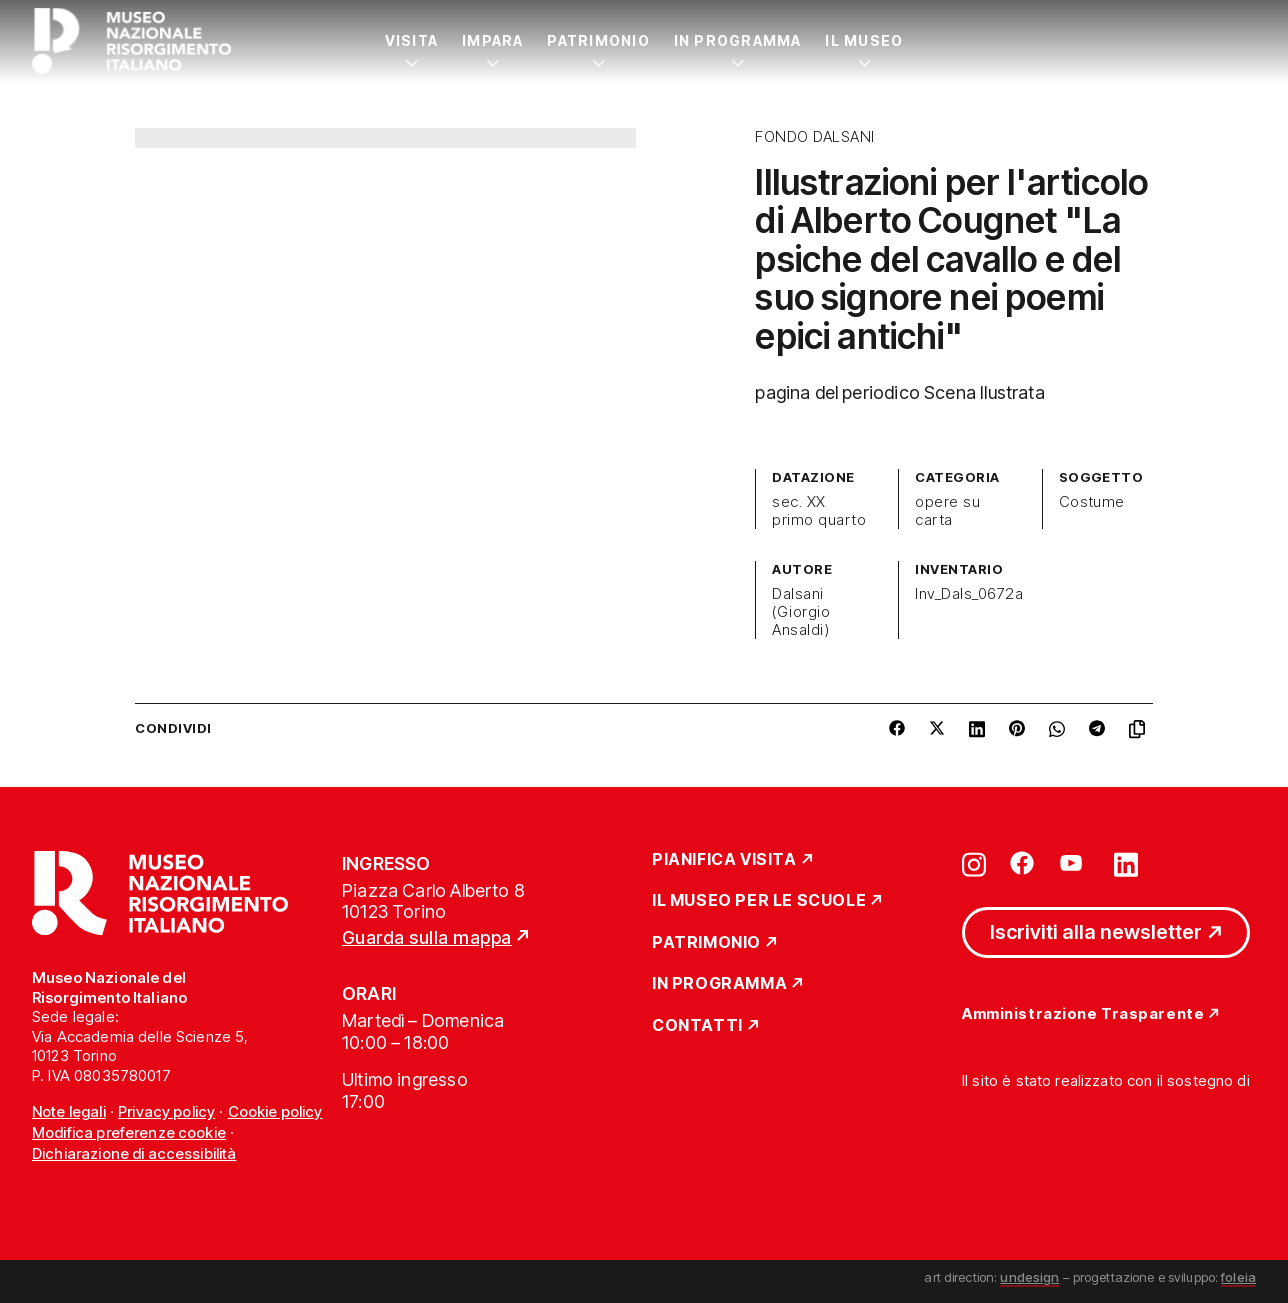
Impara (492, 40)
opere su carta (947, 511)
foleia (1238, 1277)
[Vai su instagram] (974, 863)
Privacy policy (166, 1111)
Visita (411, 40)
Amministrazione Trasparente (1083, 1014)
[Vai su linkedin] (1126, 863)
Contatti (697, 1026)
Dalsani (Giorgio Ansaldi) (801, 612)
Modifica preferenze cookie (129, 1132)
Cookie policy (275, 1111)
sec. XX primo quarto (819, 511)
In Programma (738, 40)
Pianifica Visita (724, 860)
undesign (1029, 1277)
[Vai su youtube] (1074, 863)
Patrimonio (598, 40)
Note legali (69, 1111)
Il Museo (864, 40)
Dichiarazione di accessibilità (134, 1153)
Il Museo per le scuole (759, 901)
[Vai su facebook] (1022, 863)
